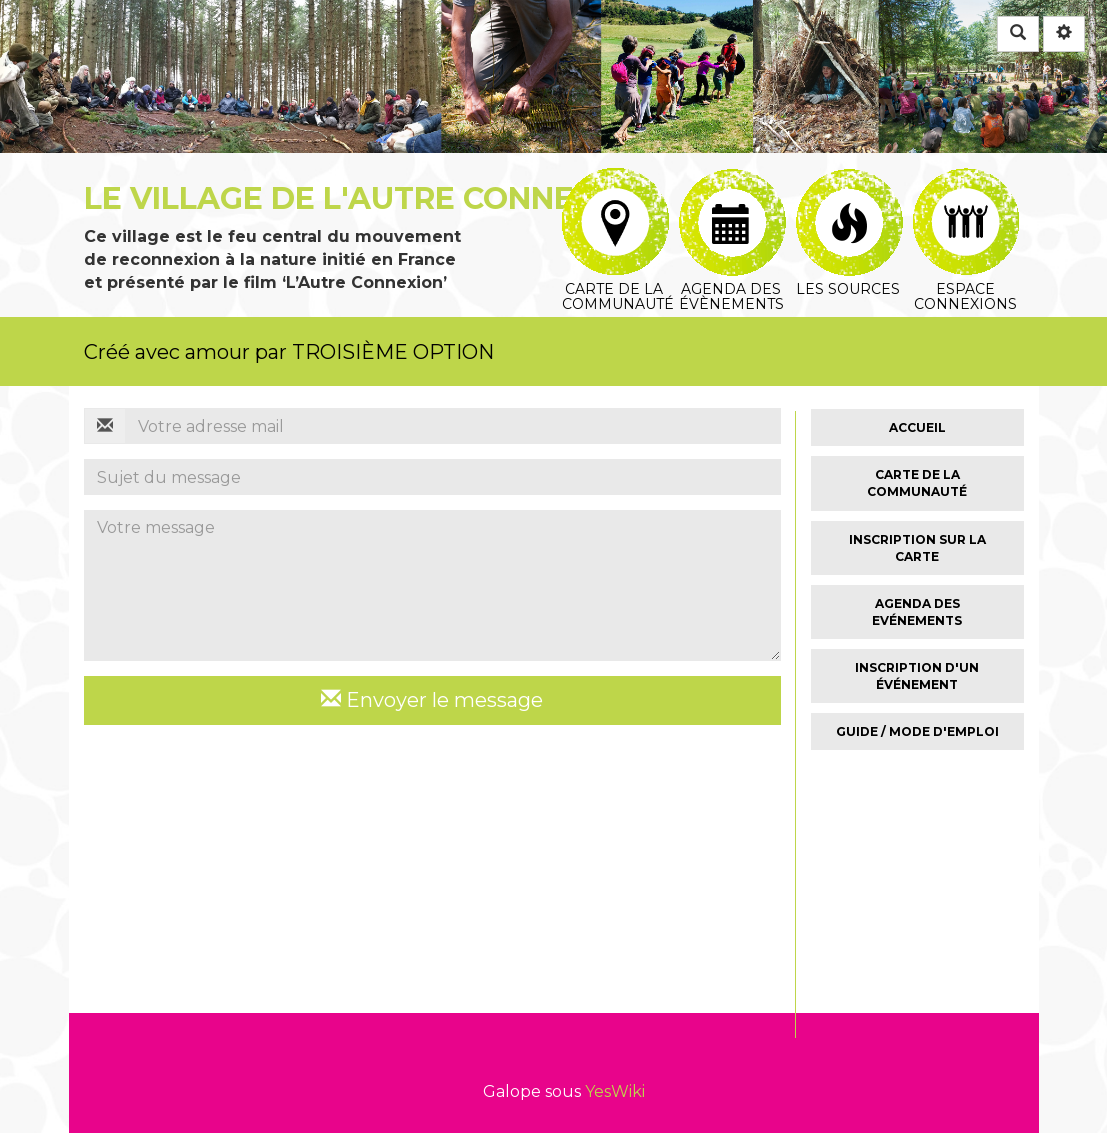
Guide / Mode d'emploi (917, 731)
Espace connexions (966, 191)
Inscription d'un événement (917, 676)
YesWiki (615, 1091)
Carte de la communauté (617, 191)
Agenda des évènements (732, 192)
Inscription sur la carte (917, 548)
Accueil (917, 427)
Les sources (849, 192)
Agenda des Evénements (917, 612)
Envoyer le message (432, 700)
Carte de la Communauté (917, 483)
